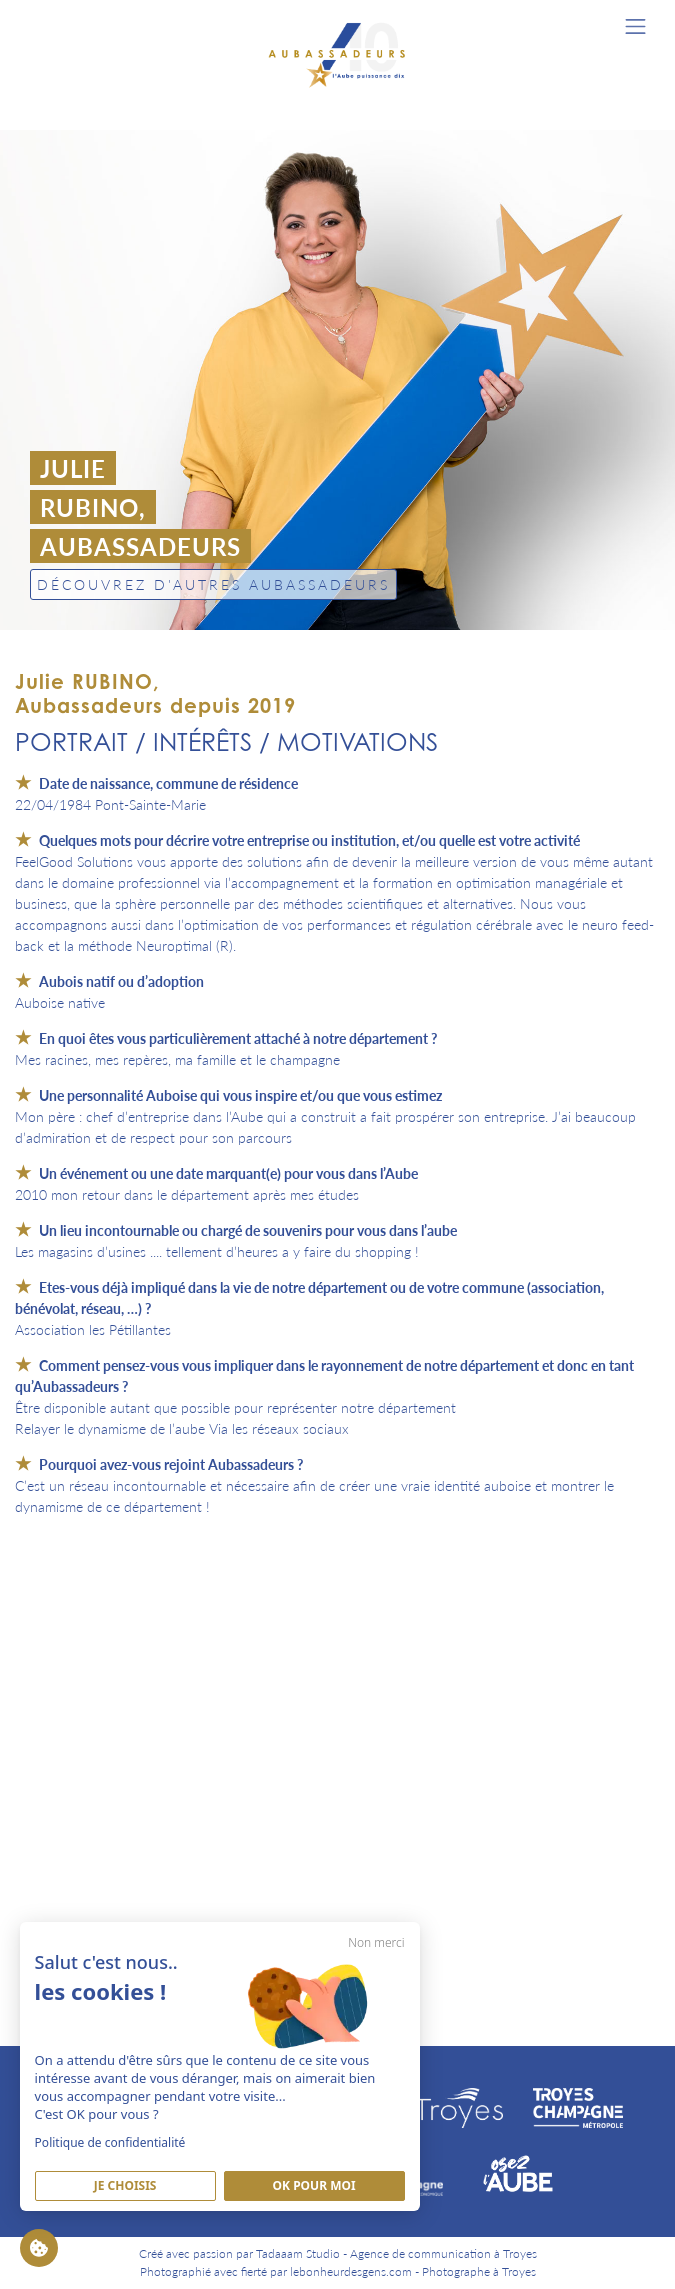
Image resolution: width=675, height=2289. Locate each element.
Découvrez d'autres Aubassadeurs (213, 584)
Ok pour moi (314, 2183)
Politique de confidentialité (110, 2140)
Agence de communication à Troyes (443, 2253)
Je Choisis (125, 2183)
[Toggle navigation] (635, 26)
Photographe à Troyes (479, 2271)
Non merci (377, 1940)
